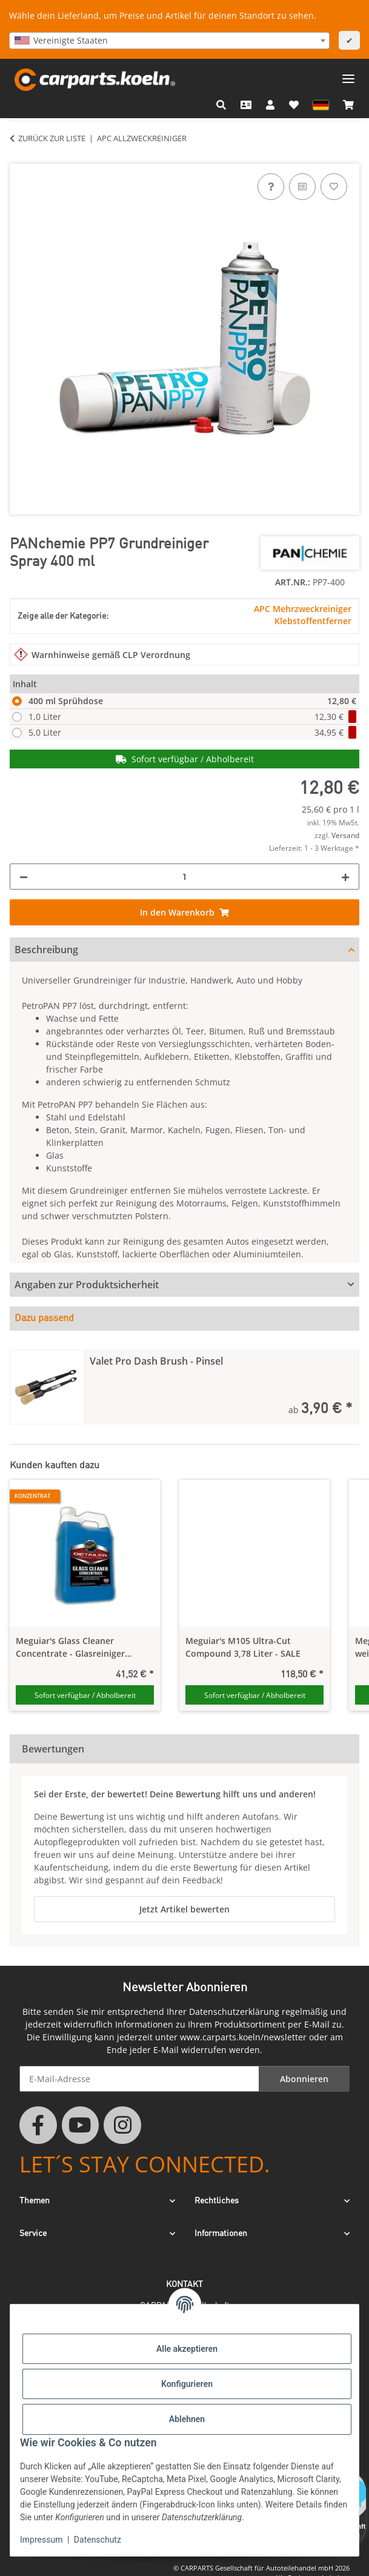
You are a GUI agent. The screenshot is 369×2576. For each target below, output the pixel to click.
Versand (345, 835)
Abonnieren (304, 2079)
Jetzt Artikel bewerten (184, 1909)
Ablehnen (187, 2419)
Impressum (41, 2539)
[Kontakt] (246, 105)
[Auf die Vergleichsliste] (302, 186)
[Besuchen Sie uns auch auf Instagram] (122, 2125)
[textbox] (169, 40)
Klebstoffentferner (312, 620)
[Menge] (184, 876)
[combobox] (169, 40)
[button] (221, 105)
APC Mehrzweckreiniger (302, 608)
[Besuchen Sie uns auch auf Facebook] (38, 2125)
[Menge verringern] (23, 876)
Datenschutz (97, 2539)
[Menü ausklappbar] (348, 74)
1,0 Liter (192, 716)
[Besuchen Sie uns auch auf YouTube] (80, 2125)
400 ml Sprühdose (192, 700)
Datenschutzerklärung (234, 2011)
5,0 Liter (192, 732)
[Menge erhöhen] (345, 876)
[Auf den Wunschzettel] (334, 186)
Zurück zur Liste (51, 138)
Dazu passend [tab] (44, 1318)
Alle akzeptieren (187, 2349)
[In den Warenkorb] (19, 157)
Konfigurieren (187, 2384)
